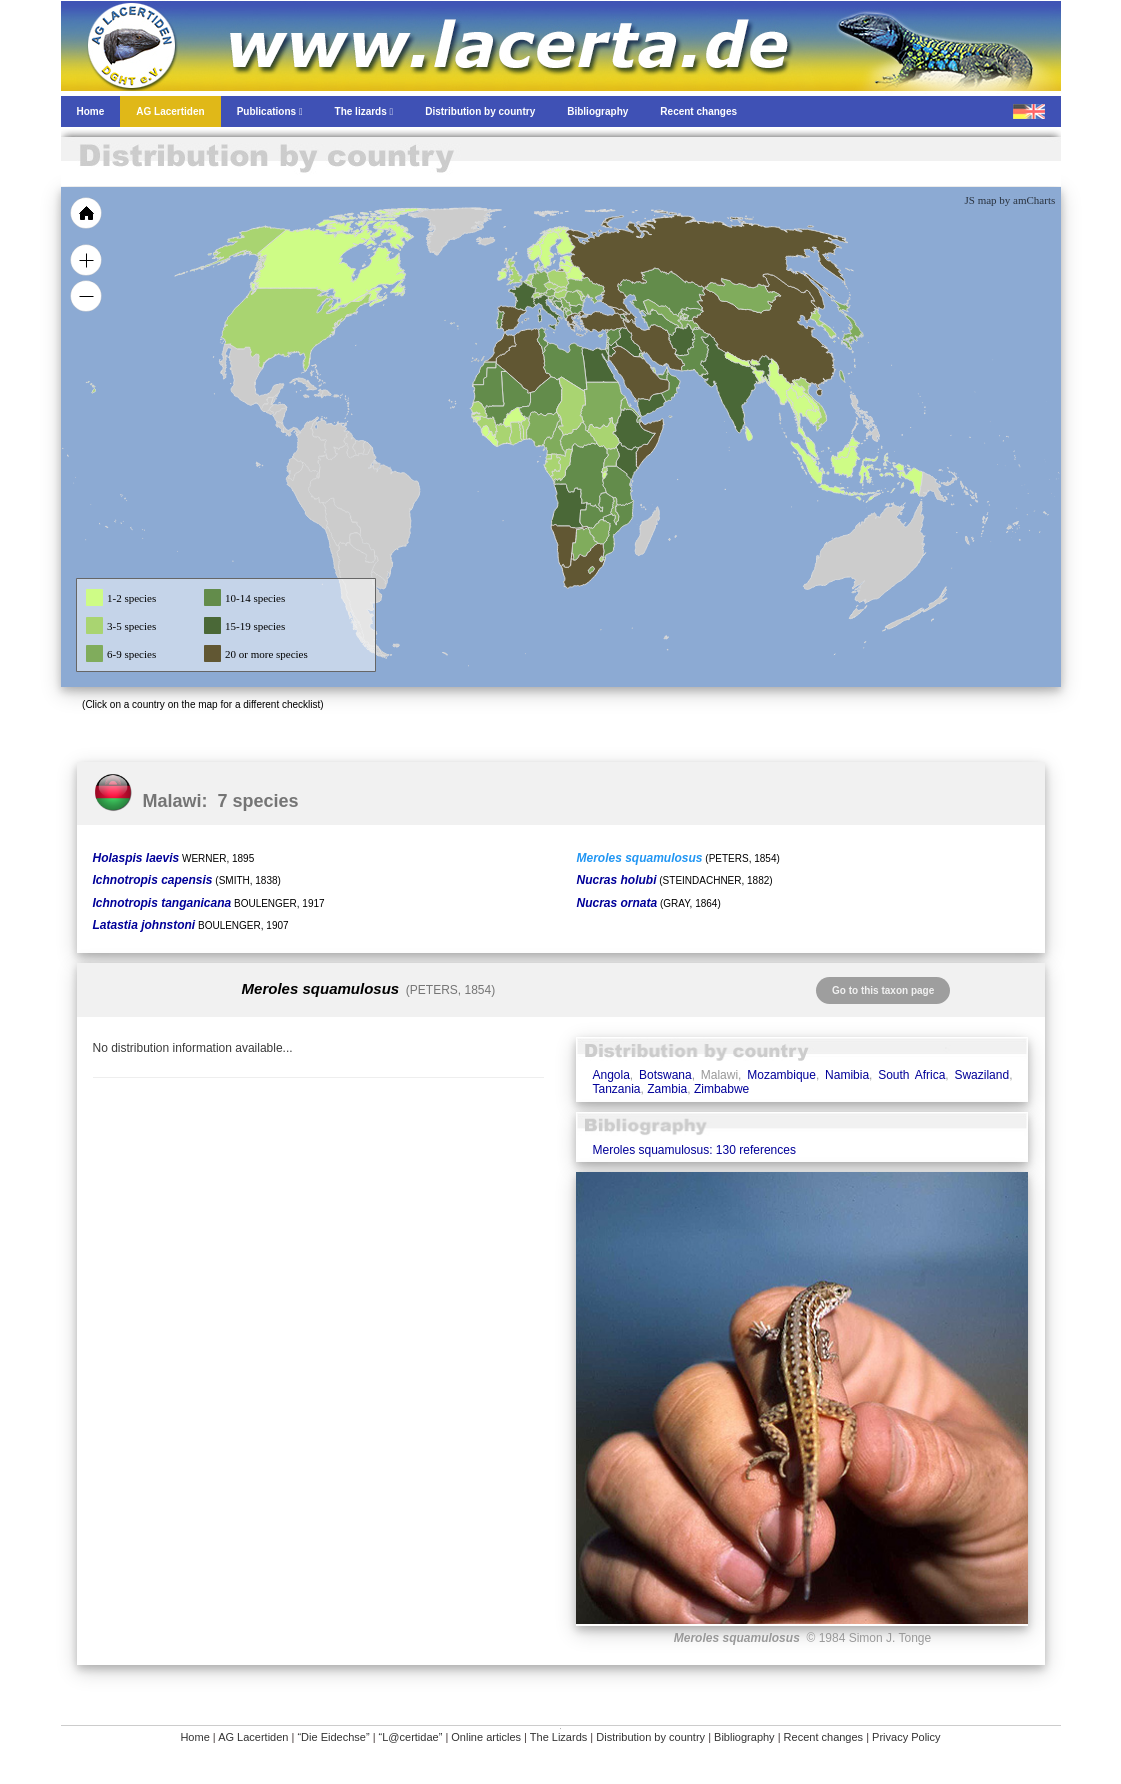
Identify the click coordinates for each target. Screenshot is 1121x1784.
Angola (610, 1075)
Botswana (665, 1075)
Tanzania (616, 1089)
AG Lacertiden (253, 1737)
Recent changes (824, 1737)
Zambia (667, 1089)
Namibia (847, 1075)
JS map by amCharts (1010, 200)
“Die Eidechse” (333, 1737)
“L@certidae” (411, 1737)
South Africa (911, 1075)
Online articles (486, 1737)
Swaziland (981, 1075)
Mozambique (781, 1075)
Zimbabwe (721, 1089)
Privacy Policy (906, 1737)
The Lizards (558, 1737)
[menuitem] (662, 374)
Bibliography (744, 1737)
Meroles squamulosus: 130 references (693, 1150)
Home (194, 1737)
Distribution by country (650, 1737)
